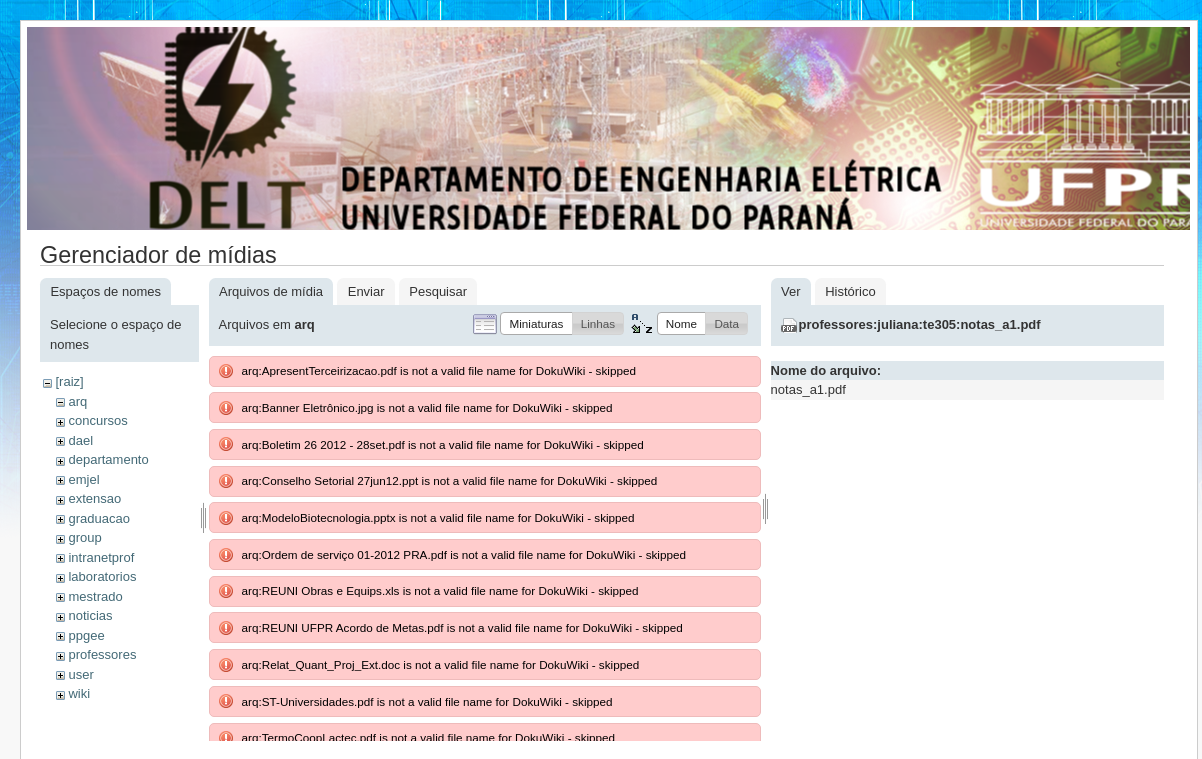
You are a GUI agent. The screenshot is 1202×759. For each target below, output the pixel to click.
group (84, 537)
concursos (97, 420)
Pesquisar (438, 291)
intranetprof (101, 557)
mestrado (95, 596)
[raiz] (69, 381)
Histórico (850, 291)
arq (77, 401)
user (80, 674)
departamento (108, 459)
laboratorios (102, 576)
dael (80, 440)
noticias (90, 615)
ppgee (86, 635)
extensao (94, 498)
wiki (79, 693)
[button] (536, 323)
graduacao (98, 518)
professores (102, 654)
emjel (83, 479)
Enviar (366, 291)
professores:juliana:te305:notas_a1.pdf (920, 324)
